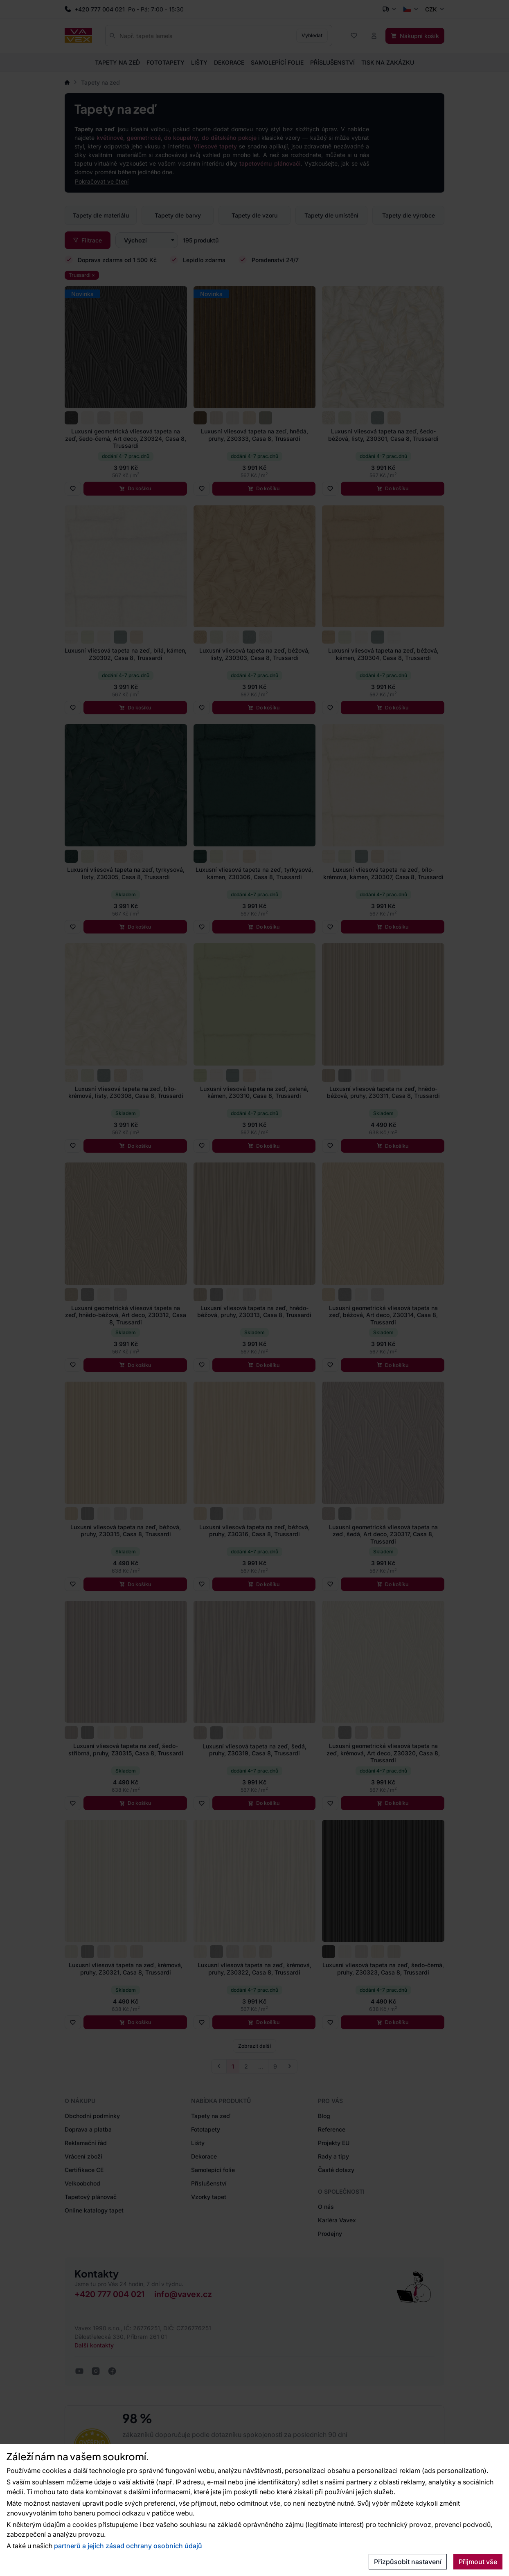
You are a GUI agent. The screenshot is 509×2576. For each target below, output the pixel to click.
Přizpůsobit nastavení (407, 2562)
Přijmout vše (478, 2562)
